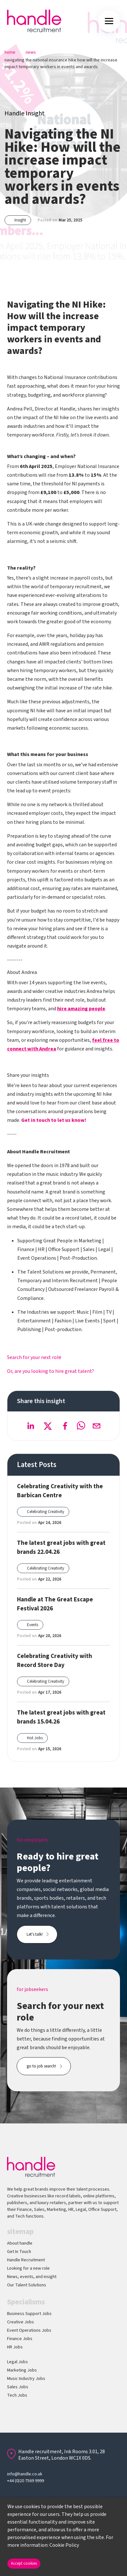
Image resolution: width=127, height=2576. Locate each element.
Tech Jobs (17, 2395)
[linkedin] (30, 1426)
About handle (19, 2243)
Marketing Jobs (22, 2370)
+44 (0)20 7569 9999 (25, 2481)
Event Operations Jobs (29, 2330)
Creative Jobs (20, 2322)
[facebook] (65, 1426)
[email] (97, 1426)
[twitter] (48, 1426)
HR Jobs (15, 2347)
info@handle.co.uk (24, 2474)
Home (9, 52)
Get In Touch (19, 2251)
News (31, 52)
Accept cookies (24, 2563)
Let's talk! (35, 1934)
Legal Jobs (17, 2362)
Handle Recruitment (26, 2260)
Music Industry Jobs (26, 2378)
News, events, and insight (31, 2277)
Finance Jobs (19, 2339)
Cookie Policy (64, 2545)
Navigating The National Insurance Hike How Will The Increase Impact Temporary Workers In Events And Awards (60, 63)
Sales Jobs (17, 2387)
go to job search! (41, 2066)
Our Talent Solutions (26, 2285)
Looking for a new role (28, 2268)
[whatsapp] (80, 1426)
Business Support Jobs (29, 2313)
